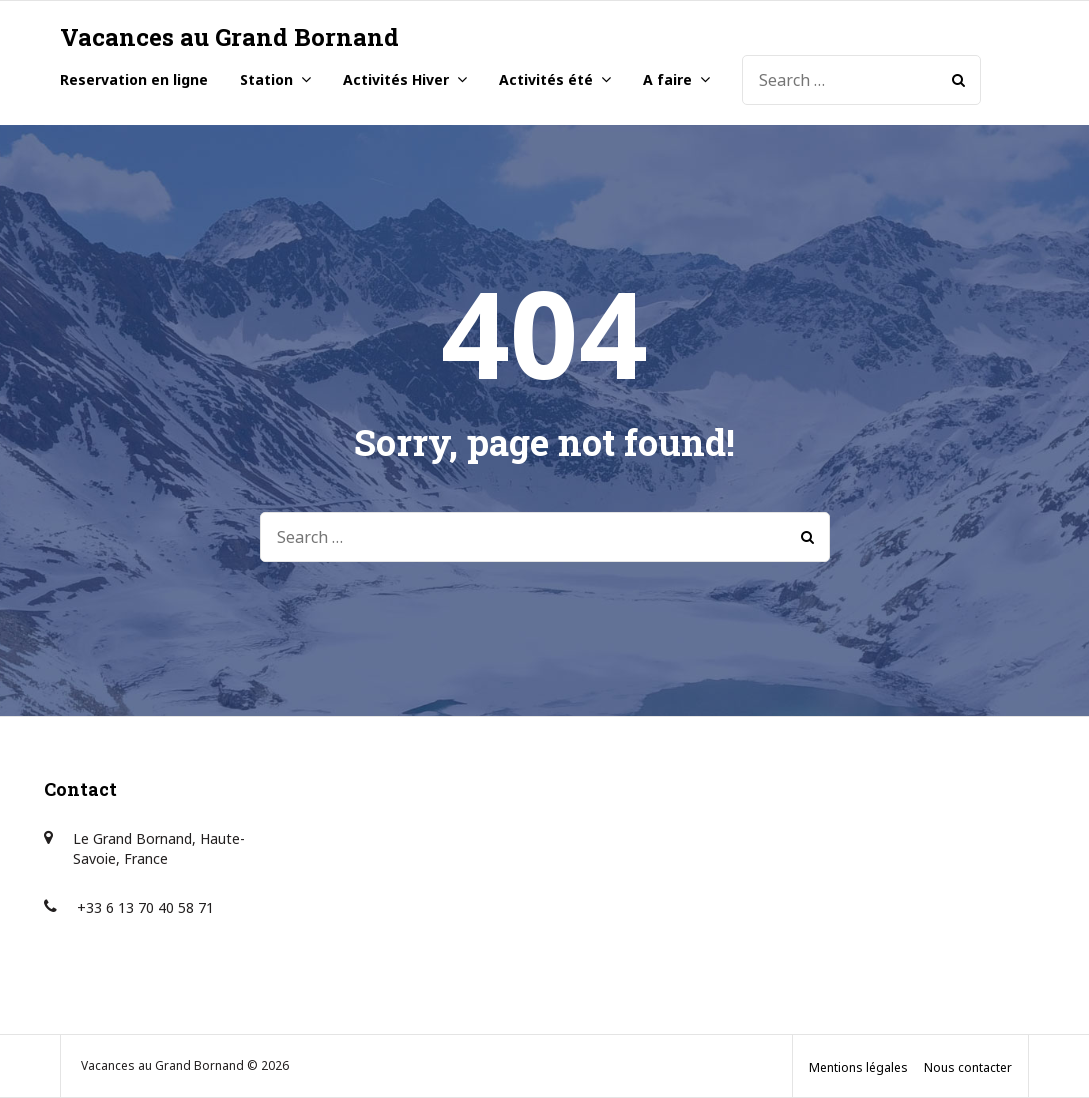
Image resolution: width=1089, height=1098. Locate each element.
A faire (667, 79)
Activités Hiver (396, 79)
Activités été (546, 79)
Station (266, 79)
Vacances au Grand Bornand (229, 37)
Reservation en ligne (134, 79)
